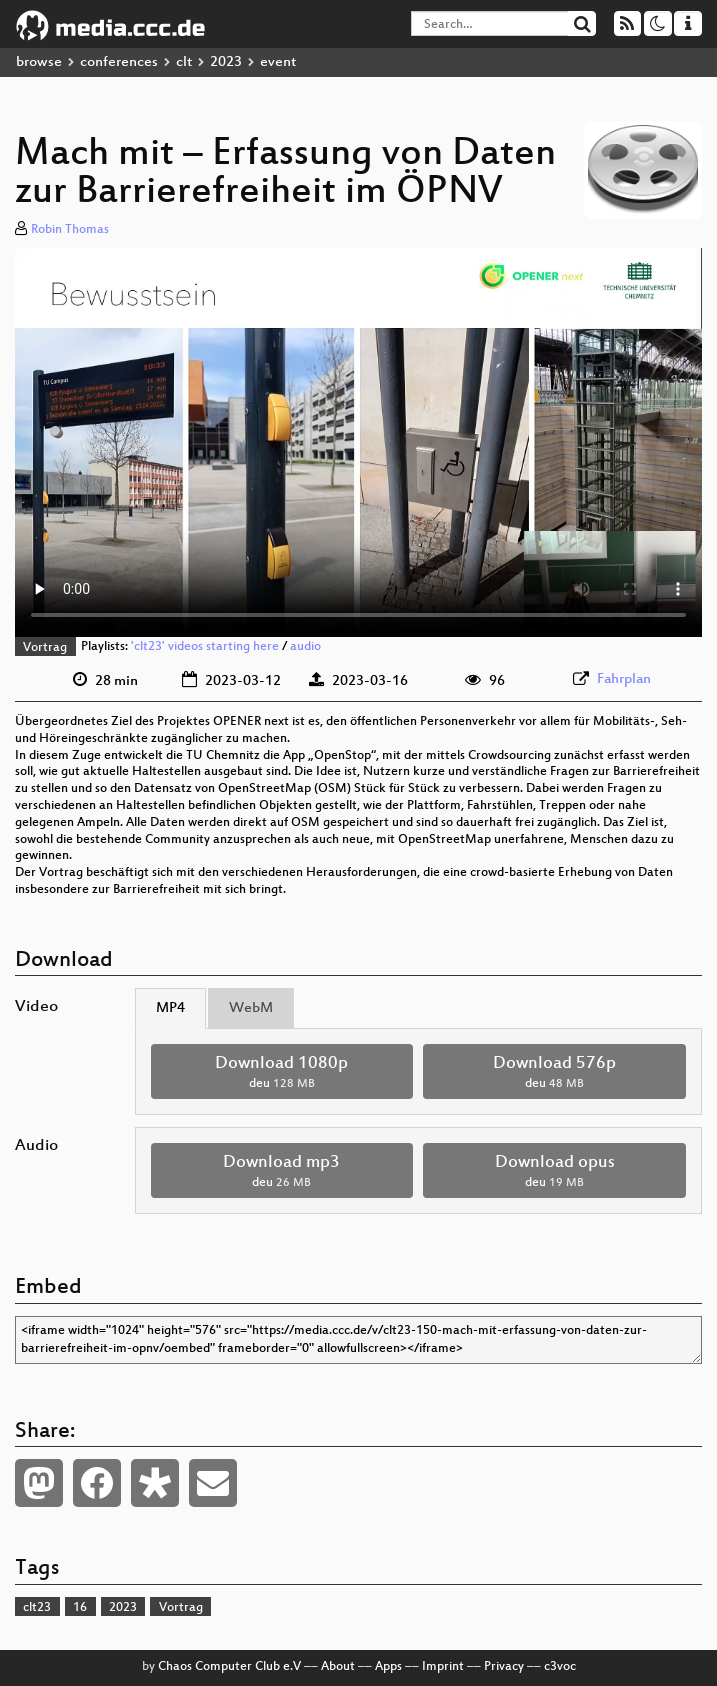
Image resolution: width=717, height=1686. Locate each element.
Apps (388, 1667)
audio (305, 648)
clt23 (37, 1608)
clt (184, 62)
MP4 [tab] (170, 1008)
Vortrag (45, 648)
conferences (119, 62)
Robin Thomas (70, 230)
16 (80, 1608)
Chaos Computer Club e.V (229, 1667)
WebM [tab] (251, 1008)
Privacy (504, 1667)
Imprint (443, 1667)
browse (39, 62)
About (338, 1667)
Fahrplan (624, 679)
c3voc (560, 1667)
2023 (226, 62)
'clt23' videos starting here (205, 648)
